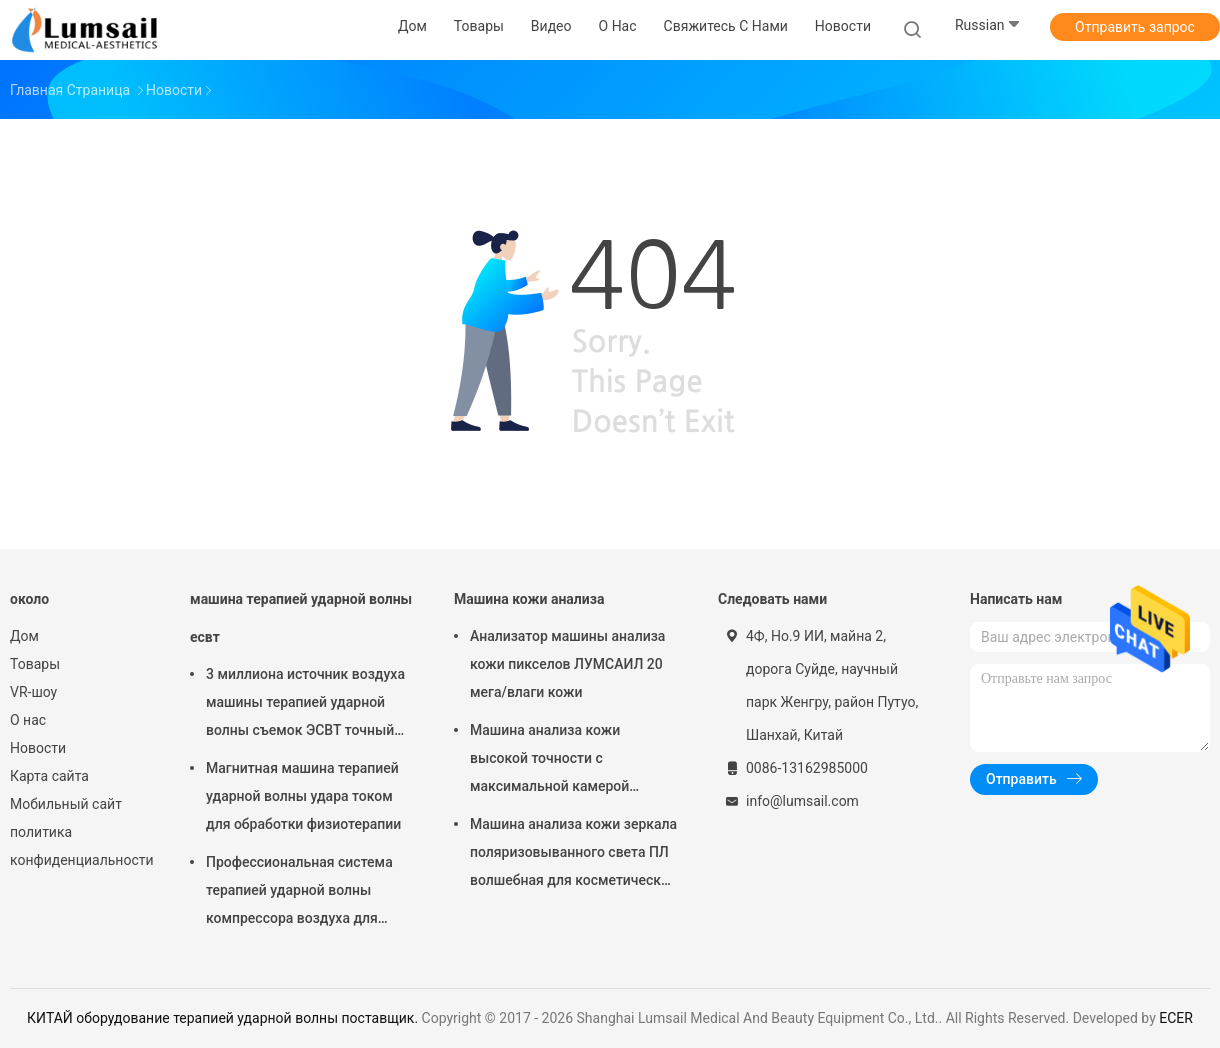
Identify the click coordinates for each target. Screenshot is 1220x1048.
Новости (38, 748)
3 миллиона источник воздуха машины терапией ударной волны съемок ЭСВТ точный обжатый (305, 705)
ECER (1176, 1018)
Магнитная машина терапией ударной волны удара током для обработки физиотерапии (303, 796)
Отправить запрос (1135, 27)
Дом (24, 636)
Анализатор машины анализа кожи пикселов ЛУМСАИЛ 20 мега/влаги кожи (567, 664)
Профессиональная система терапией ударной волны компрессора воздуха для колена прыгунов (299, 893)
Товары (35, 664)
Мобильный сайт (66, 804)
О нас (28, 720)
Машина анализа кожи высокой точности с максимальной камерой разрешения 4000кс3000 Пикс (569, 761)
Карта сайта (49, 776)
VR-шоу (33, 692)
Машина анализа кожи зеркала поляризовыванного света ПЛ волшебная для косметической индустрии (573, 855)
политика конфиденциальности (80, 846)
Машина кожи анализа (529, 599)
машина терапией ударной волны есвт (301, 618)
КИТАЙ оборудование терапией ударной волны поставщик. (224, 1018)
